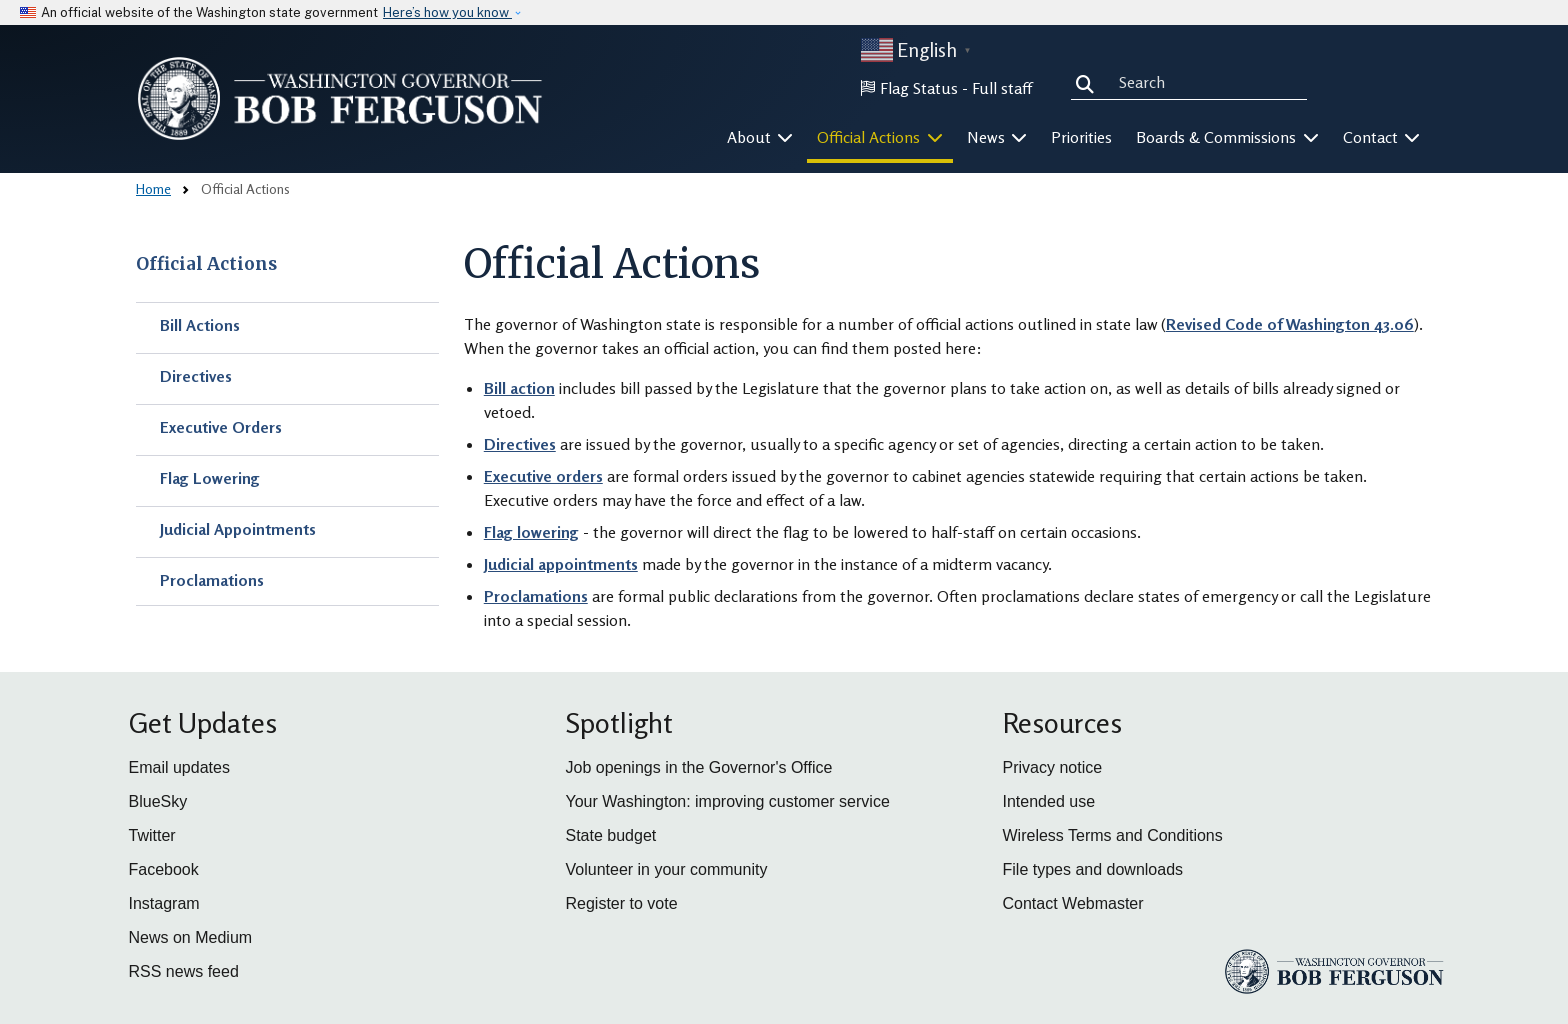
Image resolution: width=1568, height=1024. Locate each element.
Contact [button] (1382, 137)
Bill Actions (200, 325)
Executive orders (543, 476)
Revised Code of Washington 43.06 (1290, 324)
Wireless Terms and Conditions (1113, 835)
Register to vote (622, 903)
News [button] (997, 137)
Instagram (164, 903)
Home (153, 188)
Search (1089, 82)
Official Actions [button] (880, 137)
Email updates (179, 767)
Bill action (519, 388)
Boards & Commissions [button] (1227, 137)
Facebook (164, 869)
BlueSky (158, 801)
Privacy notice (1053, 767)
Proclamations (212, 580)
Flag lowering (531, 532)
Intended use (1049, 801)
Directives (196, 376)
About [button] (760, 137)
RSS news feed (184, 971)
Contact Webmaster (1073, 903)
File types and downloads (1093, 869)
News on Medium (191, 937)
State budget (611, 835)
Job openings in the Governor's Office (699, 767)
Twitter (152, 835)
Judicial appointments (561, 564)
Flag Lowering (210, 478)
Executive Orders (221, 427)
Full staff (1002, 88)
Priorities (1081, 137)
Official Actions (206, 264)
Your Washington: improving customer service (728, 801)
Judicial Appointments (238, 529)
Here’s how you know (447, 12)
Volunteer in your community (667, 869)
